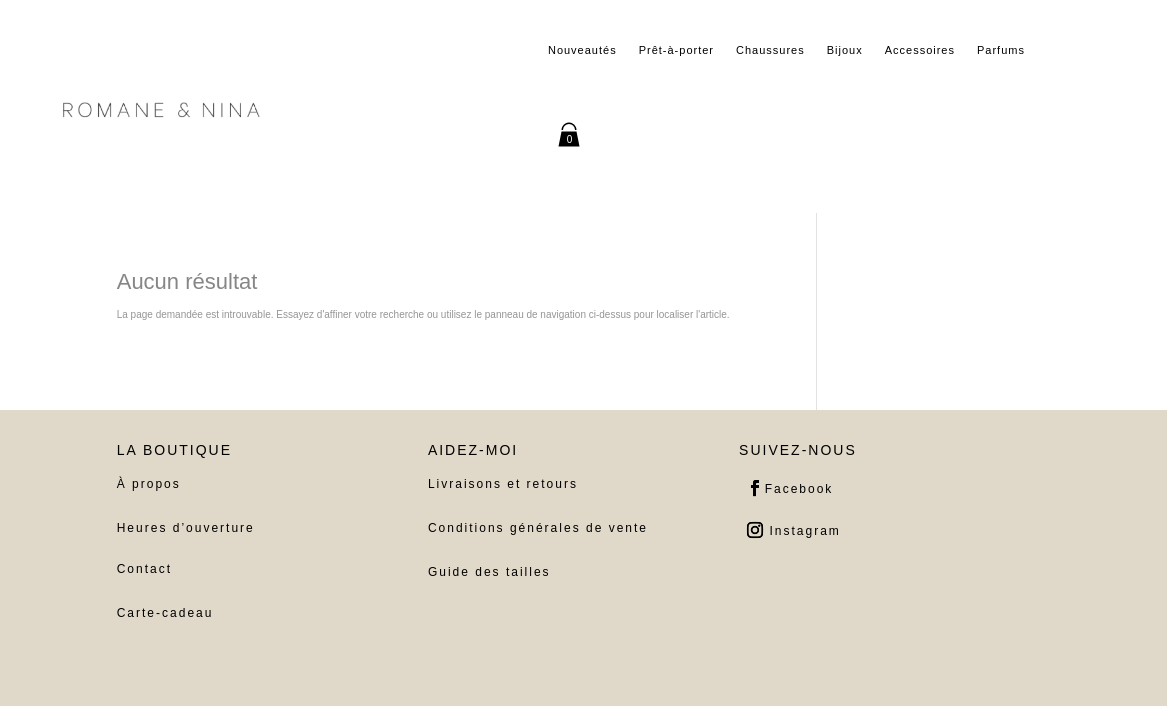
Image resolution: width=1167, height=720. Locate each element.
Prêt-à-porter (676, 50)
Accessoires (920, 50)
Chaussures (770, 50)
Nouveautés (582, 50)
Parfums (1001, 50)
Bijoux (845, 50)
